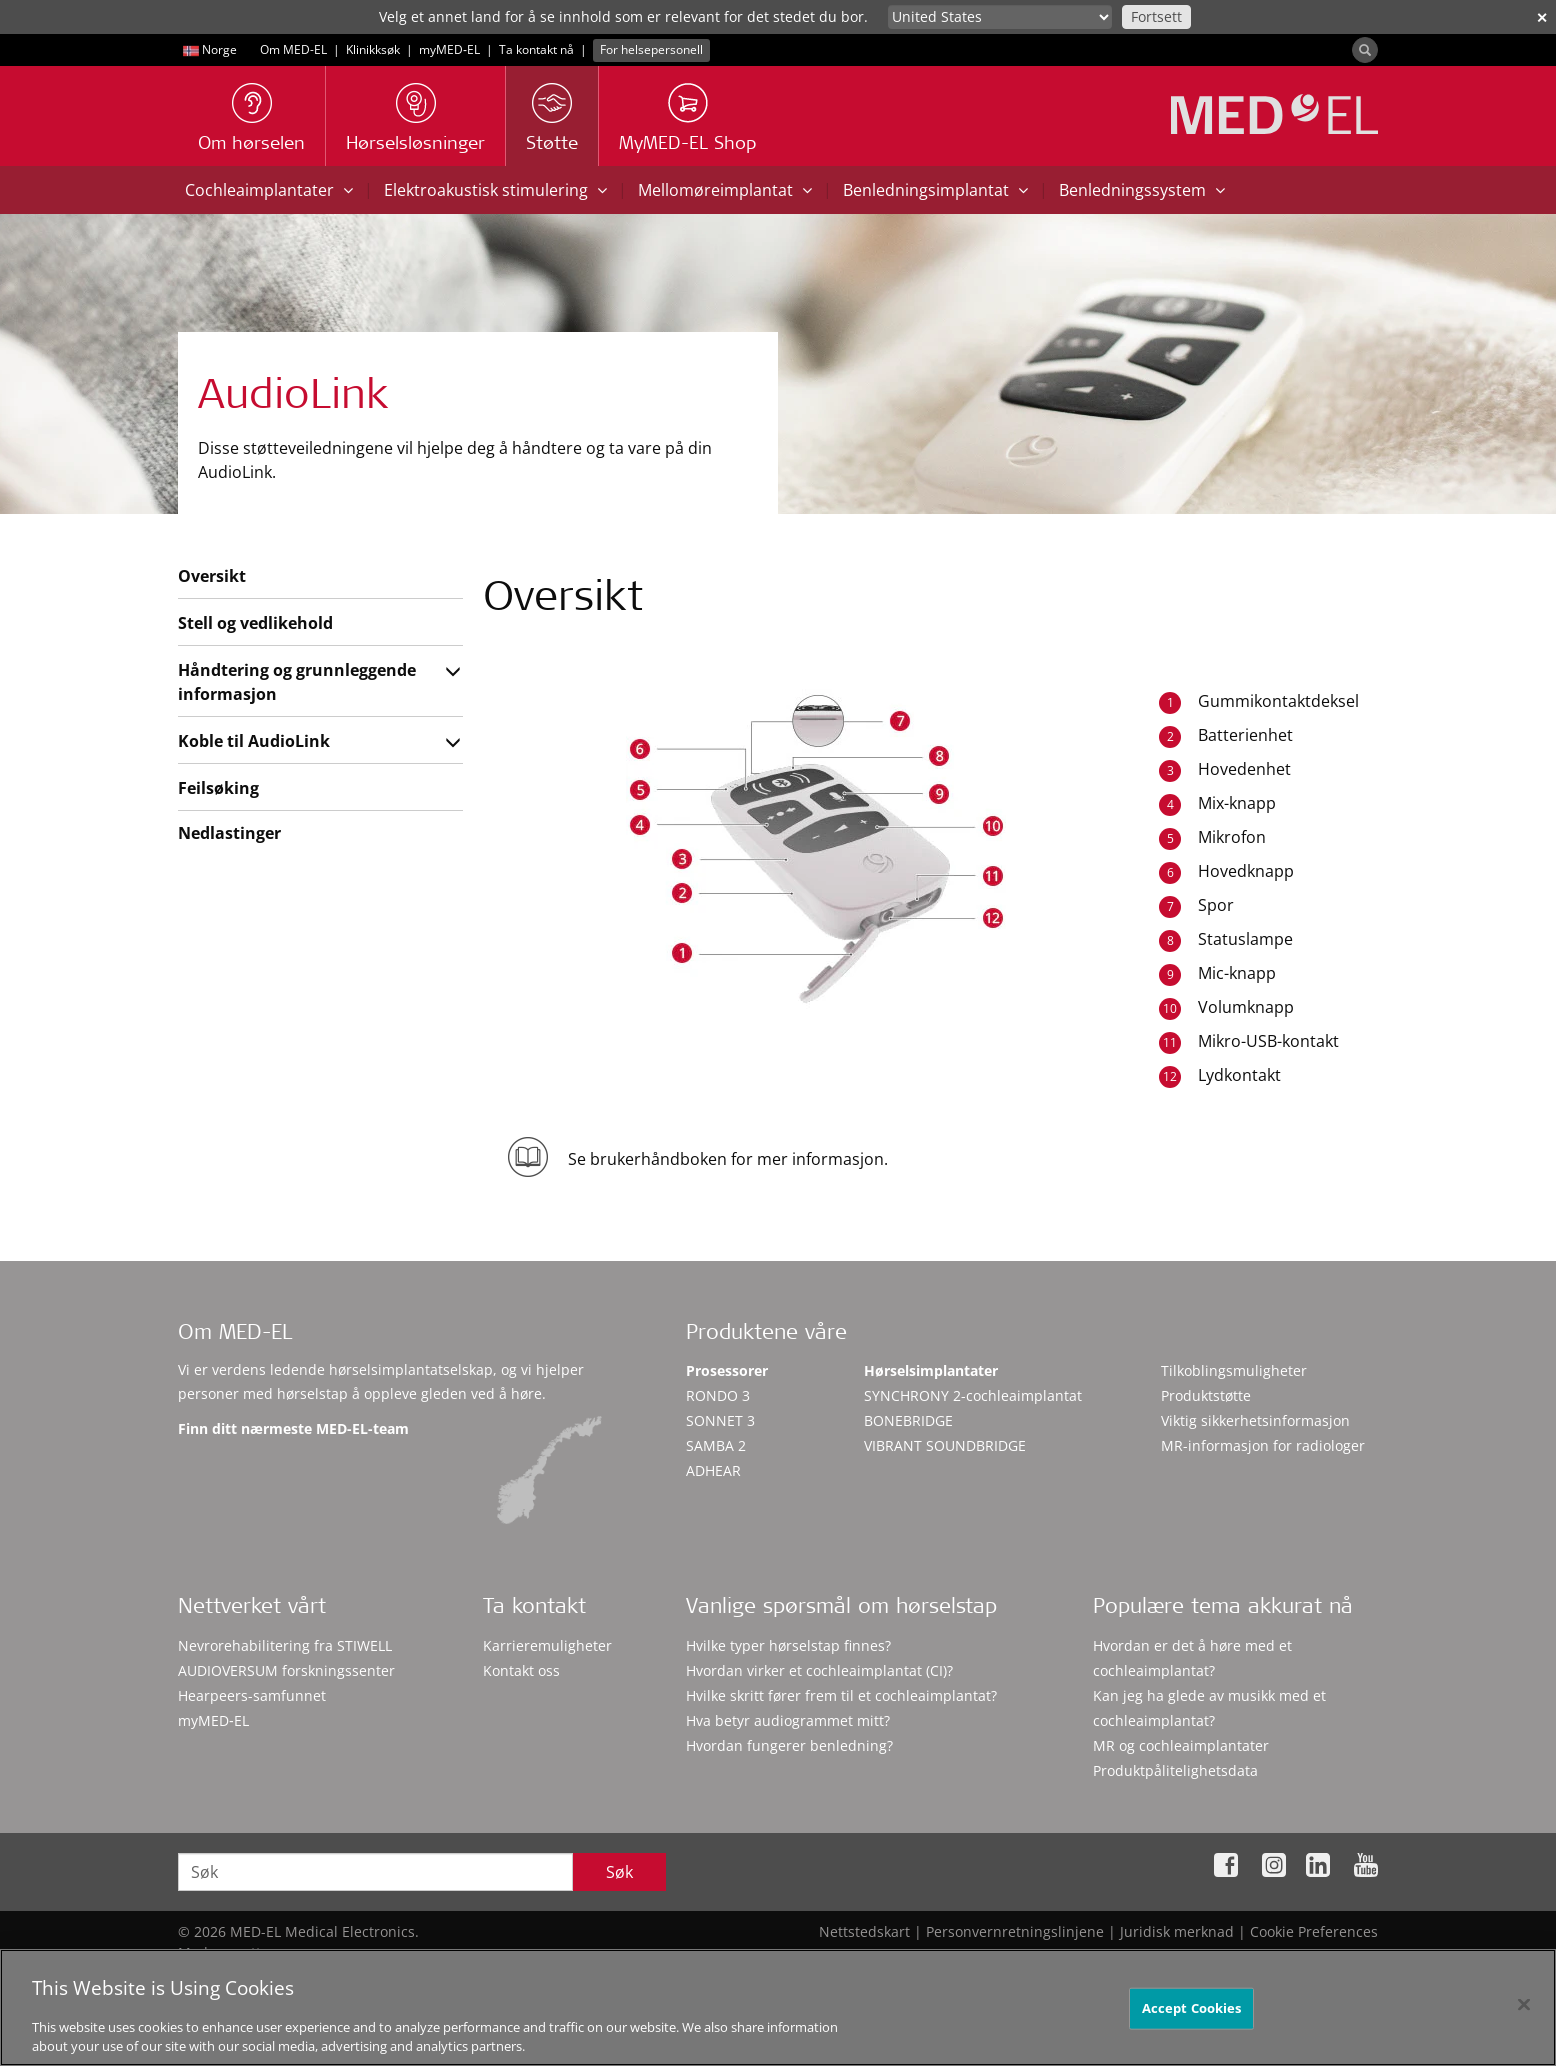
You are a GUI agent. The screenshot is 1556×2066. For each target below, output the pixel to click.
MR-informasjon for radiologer (1263, 1445)
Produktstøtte (1206, 1395)
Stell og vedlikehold (255, 623)
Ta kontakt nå (536, 49)
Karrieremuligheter (547, 1645)
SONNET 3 (720, 1420)
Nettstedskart (864, 1931)
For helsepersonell (651, 49)
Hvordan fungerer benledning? (789, 1745)
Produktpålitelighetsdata (1175, 1770)
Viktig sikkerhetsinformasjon (1255, 1420)
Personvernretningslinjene (1015, 1931)
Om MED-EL (293, 49)
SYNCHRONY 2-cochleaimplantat (973, 1395)
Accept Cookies (1192, 2020)
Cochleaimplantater (269, 190)
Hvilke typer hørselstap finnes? (788, 1645)
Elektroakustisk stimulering (495, 190)
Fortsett (1156, 16)
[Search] (1365, 50)
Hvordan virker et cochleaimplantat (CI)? (819, 1670)
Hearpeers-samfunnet (252, 1695)
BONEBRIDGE (908, 1420)
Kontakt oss (521, 1670)
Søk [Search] (619, 1872)
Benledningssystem (1142, 190)
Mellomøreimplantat (725, 190)
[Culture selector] (1000, 17)
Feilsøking (218, 788)
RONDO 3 (718, 1395)
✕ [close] (1542, 17)
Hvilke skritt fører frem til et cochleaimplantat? (841, 1695)
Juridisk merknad (1177, 1931)
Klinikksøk (373, 49)
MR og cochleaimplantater (1181, 1745)
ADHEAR (713, 1470)
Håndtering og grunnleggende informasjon (297, 682)
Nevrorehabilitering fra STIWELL (285, 1645)
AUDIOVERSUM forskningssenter (286, 1670)
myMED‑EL (449, 49)
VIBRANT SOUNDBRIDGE (945, 1445)
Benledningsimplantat (935, 190)
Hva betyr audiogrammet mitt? (788, 1720)
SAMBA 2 (716, 1445)
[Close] (1524, 2016)
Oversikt (212, 576)
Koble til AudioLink (254, 741)
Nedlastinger (229, 833)
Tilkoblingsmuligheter (1234, 1370)
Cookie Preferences (1314, 1931)
